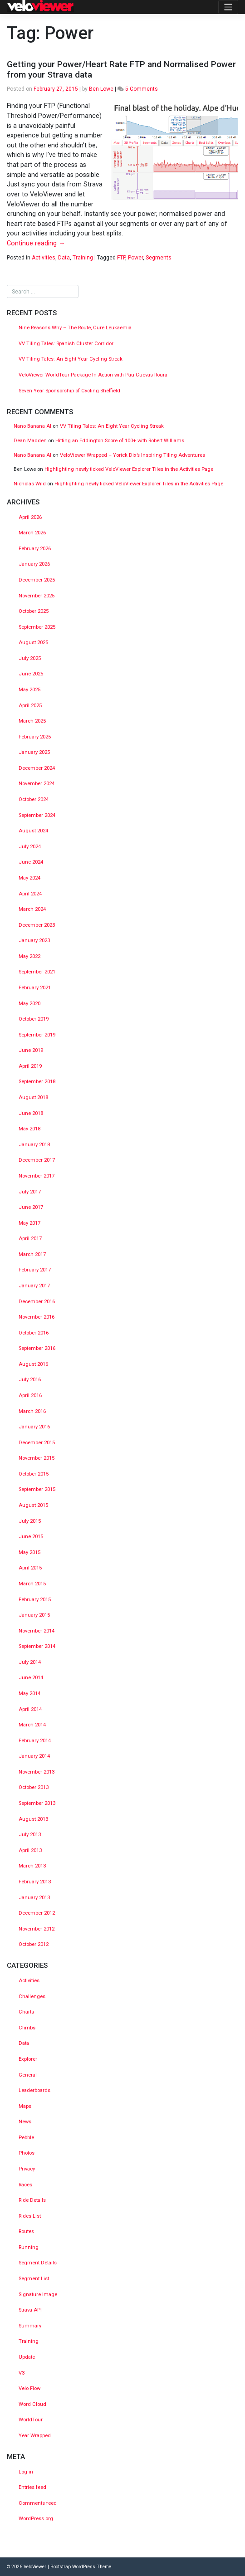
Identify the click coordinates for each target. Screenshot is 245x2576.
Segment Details (38, 2263)
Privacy (27, 2169)
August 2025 (33, 642)
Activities (43, 257)
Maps (25, 2106)
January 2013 (34, 1898)
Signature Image (38, 2294)
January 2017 (34, 1286)
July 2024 (30, 847)
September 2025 (37, 627)
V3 (21, 2373)
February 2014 (35, 1741)
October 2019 (34, 1019)
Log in (26, 2472)
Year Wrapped (35, 2436)
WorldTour (31, 2420)
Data (64, 257)
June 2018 (31, 1113)
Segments (159, 257)
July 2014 (30, 1662)
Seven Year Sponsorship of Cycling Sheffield (69, 391)
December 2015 (37, 1443)
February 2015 (35, 1600)
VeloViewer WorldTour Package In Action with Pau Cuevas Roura (93, 375)
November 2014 (36, 1631)
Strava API (30, 2310)
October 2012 (34, 1944)
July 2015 (30, 1521)
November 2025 (36, 596)
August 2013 (33, 1819)
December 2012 (37, 1913)
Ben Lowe (101, 89)
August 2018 (33, 1097)
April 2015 (30, 1568)
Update (27, 2357)
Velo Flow (29, 2388)
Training (83, 257)
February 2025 (35, 737)
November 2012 (36, 1929)
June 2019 (31, 1050)
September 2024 (37, 815)
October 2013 (34, 1787)
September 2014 (37, 1646)
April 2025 (30, 706)
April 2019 (30, 1066)
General (28, 2075)
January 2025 (34, 752)
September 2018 (37, 1082)
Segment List (34, 2279)
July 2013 (30, 1835)
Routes (26, 2231)
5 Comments (141, 89)
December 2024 (37, 768)
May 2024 (29, 878)
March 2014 (32, 1725)
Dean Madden (30, 441)
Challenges (32, 1996)
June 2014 (31, 1678)
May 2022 (29, 956)
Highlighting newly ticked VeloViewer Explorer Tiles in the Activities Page (128, 469)
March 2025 (32, 721)
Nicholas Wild (30, 484)
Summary (30, 2326)
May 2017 (29, 1223)
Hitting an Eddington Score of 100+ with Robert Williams (119, 441)
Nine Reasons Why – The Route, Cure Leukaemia (75, 328)
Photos (26, 2153)
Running (29, 2247)
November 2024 (36, 784)
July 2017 (30, 1192)
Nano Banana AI (32, 426)
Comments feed (38, 2503)
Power (135, 257)
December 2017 (37, 1160)
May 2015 (29, 1552)
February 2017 (35, 1270)
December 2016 (37, 1302)
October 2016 (34, 1333)
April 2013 (30, 1850)
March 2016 (32, 1411)
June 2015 (31, 1537)
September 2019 (37, 1035)
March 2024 (32, 909)
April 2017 (30, 1239)
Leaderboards (34, 2090)
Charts (26, 2012)
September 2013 (37, 1803)
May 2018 (29, 1129)
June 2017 (31, 1207)
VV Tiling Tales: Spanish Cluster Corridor (67, 344)
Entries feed (32, 2487)
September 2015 (37, 1489)
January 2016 (34, 1427)
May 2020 (29, 1004)
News (25, 2122)
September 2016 (37, 1348)
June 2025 (31, 674)
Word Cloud (32, 2404)
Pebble (26, 2138)
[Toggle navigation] (228, 7)
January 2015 (34, 1615)
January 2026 (34, 564)
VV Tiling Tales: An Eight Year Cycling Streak (70, 359)
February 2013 (35, 1882)
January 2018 (34, 1145)
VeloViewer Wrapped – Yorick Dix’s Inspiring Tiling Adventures (132, 455)
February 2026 (35, 549)
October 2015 (34, 1474)
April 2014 (30, 1709)
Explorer (28, 2059)
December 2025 (37, 580)
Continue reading (36, 243)
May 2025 (29, 690)
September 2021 (37, 972)
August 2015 (33, 1505)
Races (25, 2185)
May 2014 (29, 1693)
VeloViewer (35, 2566)
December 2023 (37, 925)
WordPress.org (36, 2519)
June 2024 (31, 862)
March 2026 (32, 533)
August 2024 (33, 831)
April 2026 (30, 517)
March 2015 (32, 1584)
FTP (121, 257)
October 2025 (34, 611)
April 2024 (30, 894)
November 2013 (36, 1772)
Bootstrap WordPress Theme (80, 2566)
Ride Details (32, 2200)
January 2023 (34, 940)
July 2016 (30, 1380)
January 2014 (34, 1756)
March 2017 (32, 1254)
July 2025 (30, 658)
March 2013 (32, 1866)
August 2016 (33, 1364)
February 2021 (35, 988)
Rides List (30, 2216)
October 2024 (34, 799)
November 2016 (36, 1317)
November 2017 (36, 1176)
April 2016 (30, 1395)
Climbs (27, 2028)
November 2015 (36, 1458)
